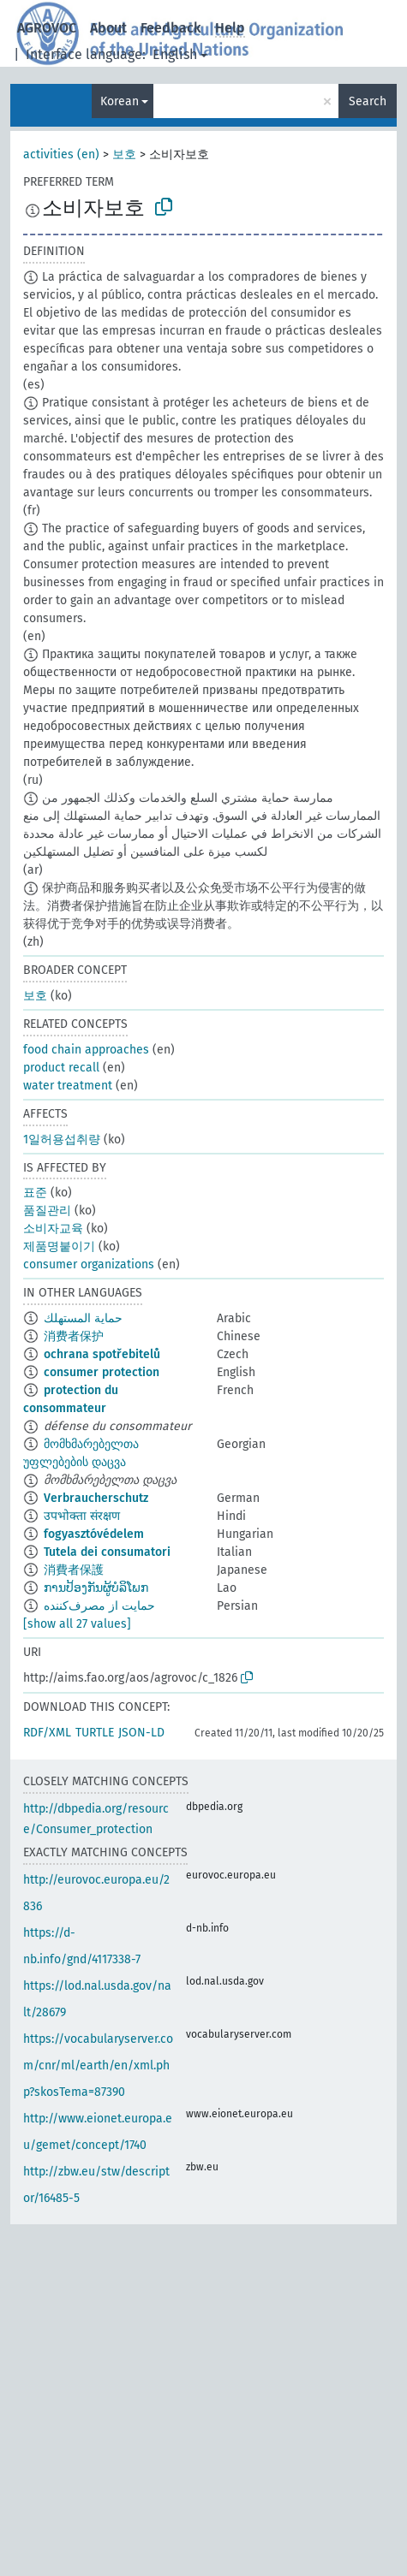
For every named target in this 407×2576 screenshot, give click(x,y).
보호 (124, 154)
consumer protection (101, 1372)
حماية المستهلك (83, 1318)
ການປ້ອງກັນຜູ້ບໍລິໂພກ (96, 1588)
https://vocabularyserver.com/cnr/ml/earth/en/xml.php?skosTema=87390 (98, 2065)
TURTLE (94, 1732)
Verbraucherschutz (96, 1498)
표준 (35, 1192)
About (108, 28)
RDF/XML (47, 1732)
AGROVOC (46, 28)
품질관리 (47, 1210)
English (175, 54)
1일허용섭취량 (61, 1139)
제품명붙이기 (59, 1246)
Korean (119, 101)
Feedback (171, 28)
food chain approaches (86, 1049)
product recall (61, 1067)
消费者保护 (74, 1336)
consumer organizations (88, 1264)
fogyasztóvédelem (94, 1534)
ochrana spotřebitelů (102, 1354)
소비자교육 (53, 1228)
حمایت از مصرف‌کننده (99, 1606)
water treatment (67, 1085)
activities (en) (61, 154)
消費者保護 (74, 1570)
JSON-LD (141, 1732)
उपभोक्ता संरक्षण (82, 1516)
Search (367, 101)
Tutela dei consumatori (107, 1552)
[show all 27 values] (77, 1624)
